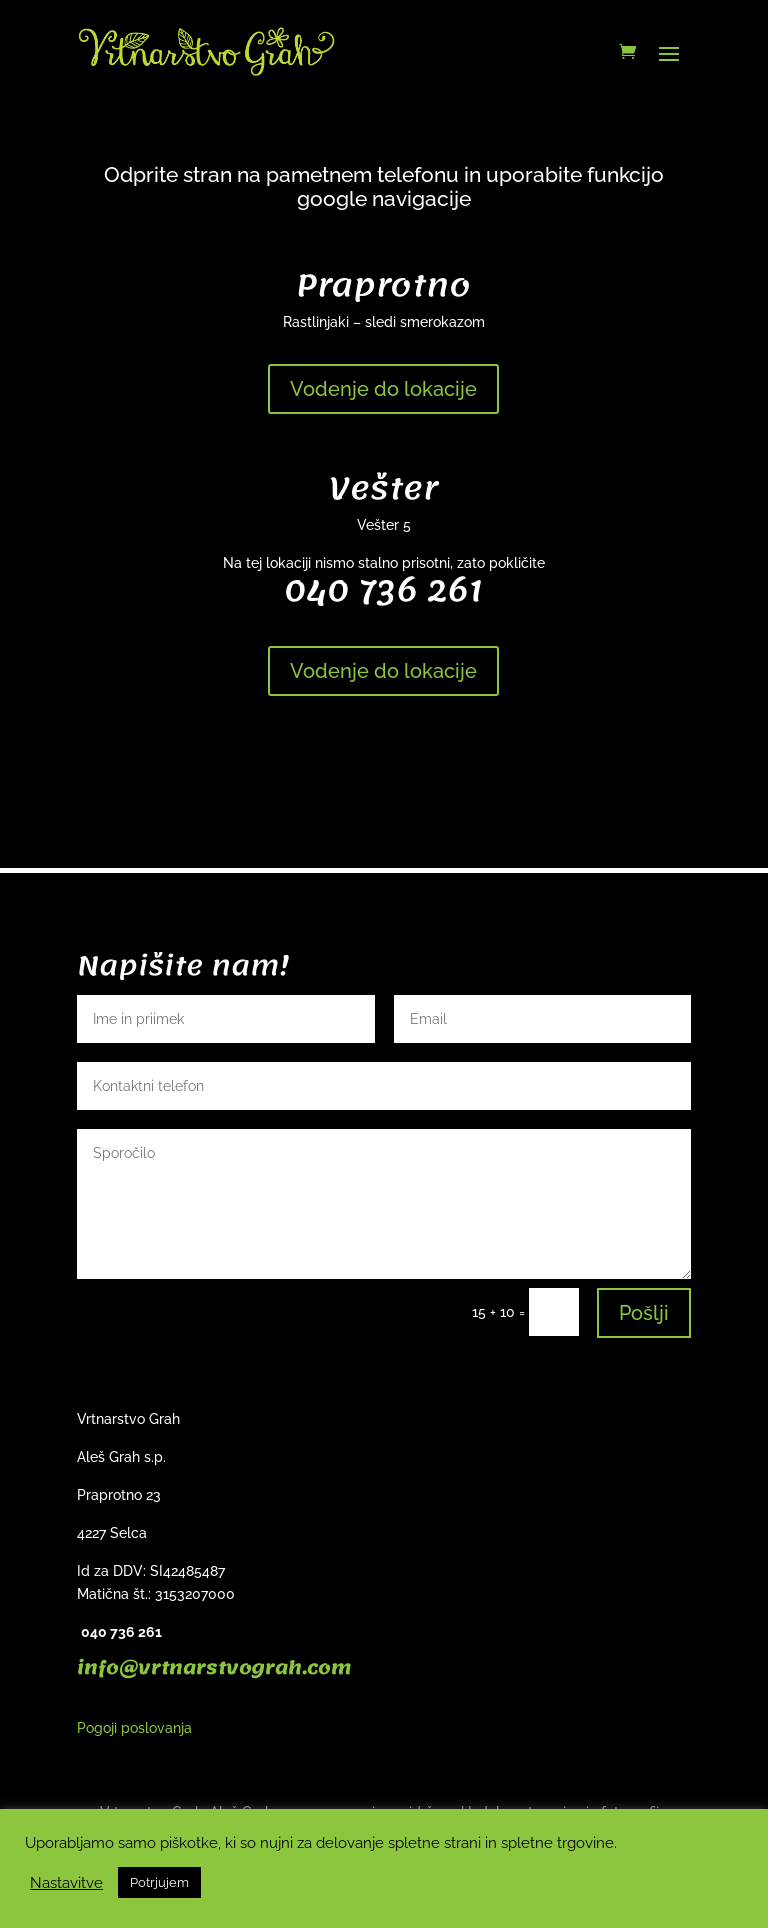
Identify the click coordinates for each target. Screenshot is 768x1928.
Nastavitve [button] (66, 1882)
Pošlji (644, 1313)
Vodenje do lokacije (383, 389)
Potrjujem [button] (159, 1882)
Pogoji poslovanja (134, 1728)
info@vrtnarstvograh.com (214, 1668)
